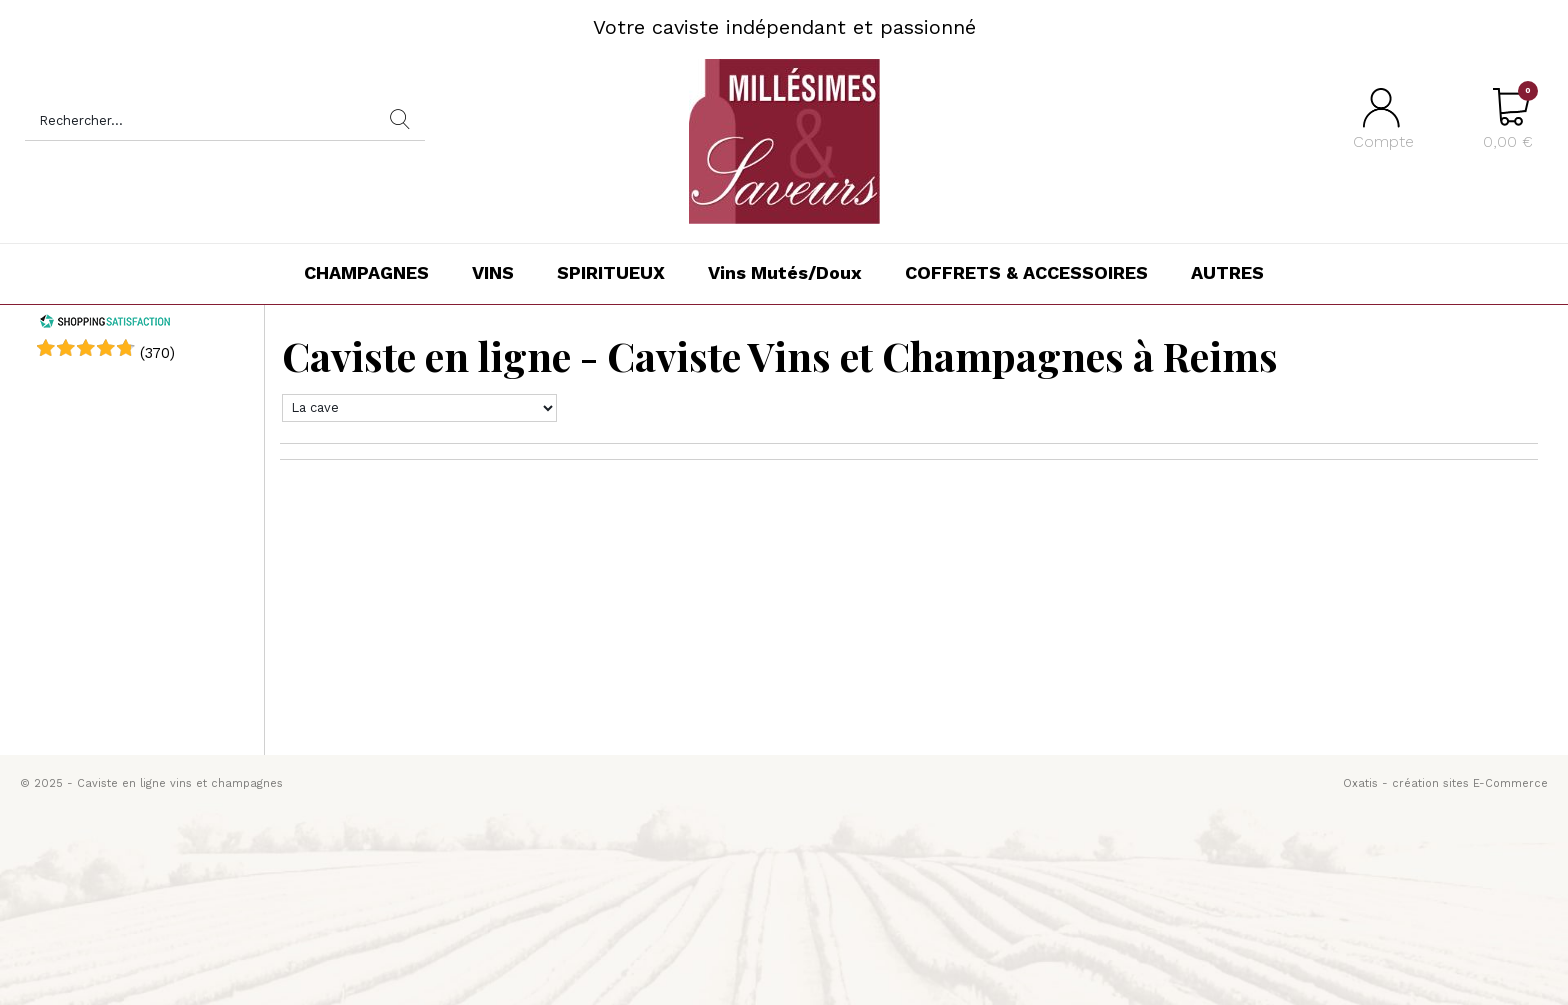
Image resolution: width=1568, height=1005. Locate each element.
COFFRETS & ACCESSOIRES (1026, 272)
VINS (493, 272)
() (157, 353)
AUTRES (1227, 272)
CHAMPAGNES (366, 272)
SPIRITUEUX (611, 272)
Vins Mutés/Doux (785, 272)
